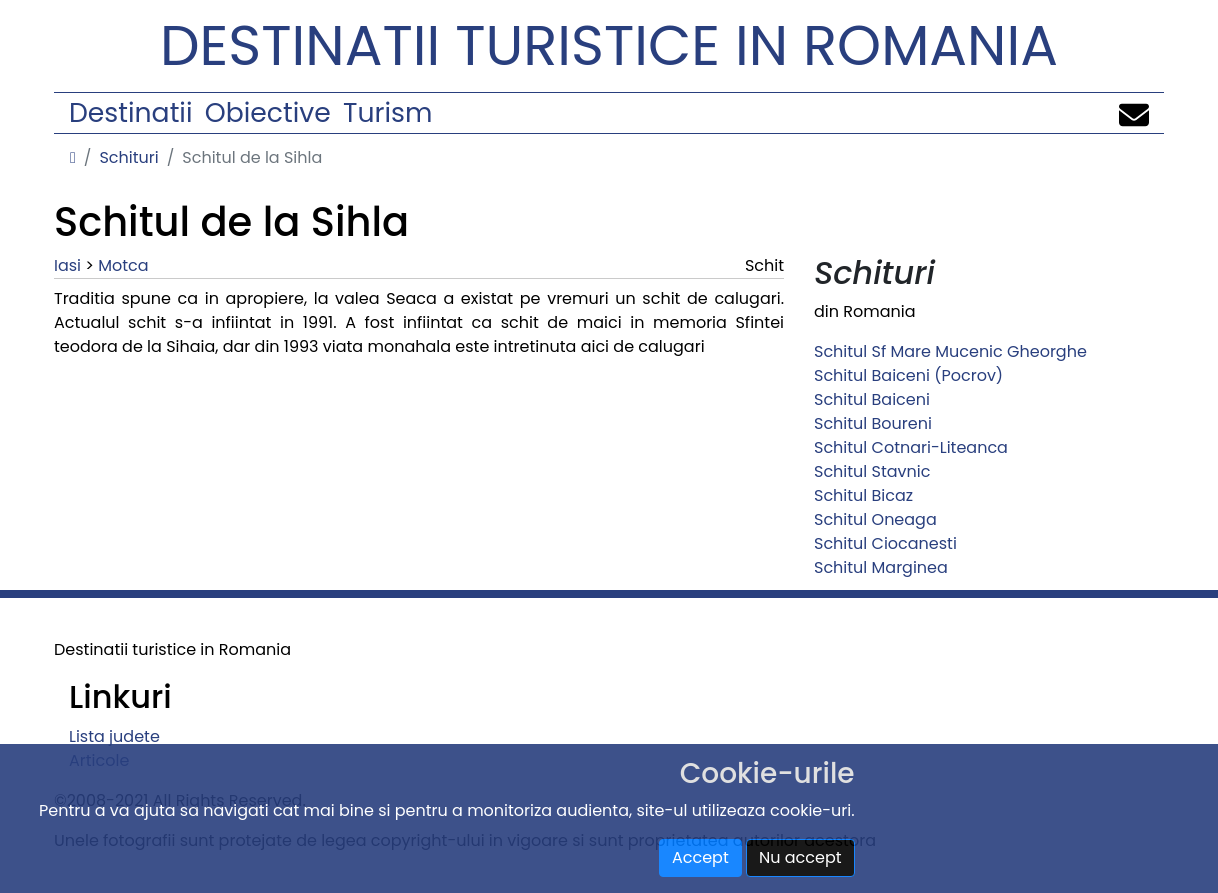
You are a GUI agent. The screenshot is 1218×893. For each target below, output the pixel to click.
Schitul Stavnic (872, 471)
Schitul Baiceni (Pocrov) (908, 375)
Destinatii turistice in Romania (609, 45)
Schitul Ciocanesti (885, 543)
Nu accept (800, 857)
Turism (387, 112)
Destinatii (130, 112)
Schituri (128, 157)
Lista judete (114, 736)
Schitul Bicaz (863, 495)
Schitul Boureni (873, 423)
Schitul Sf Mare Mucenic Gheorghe (950, 351)
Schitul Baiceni (872, 399)
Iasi (67, 265)
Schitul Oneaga (875, 519)
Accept (700, 857)
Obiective (268, 112)
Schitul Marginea (881, 567)
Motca (123, 265)
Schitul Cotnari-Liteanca (911, 447)
